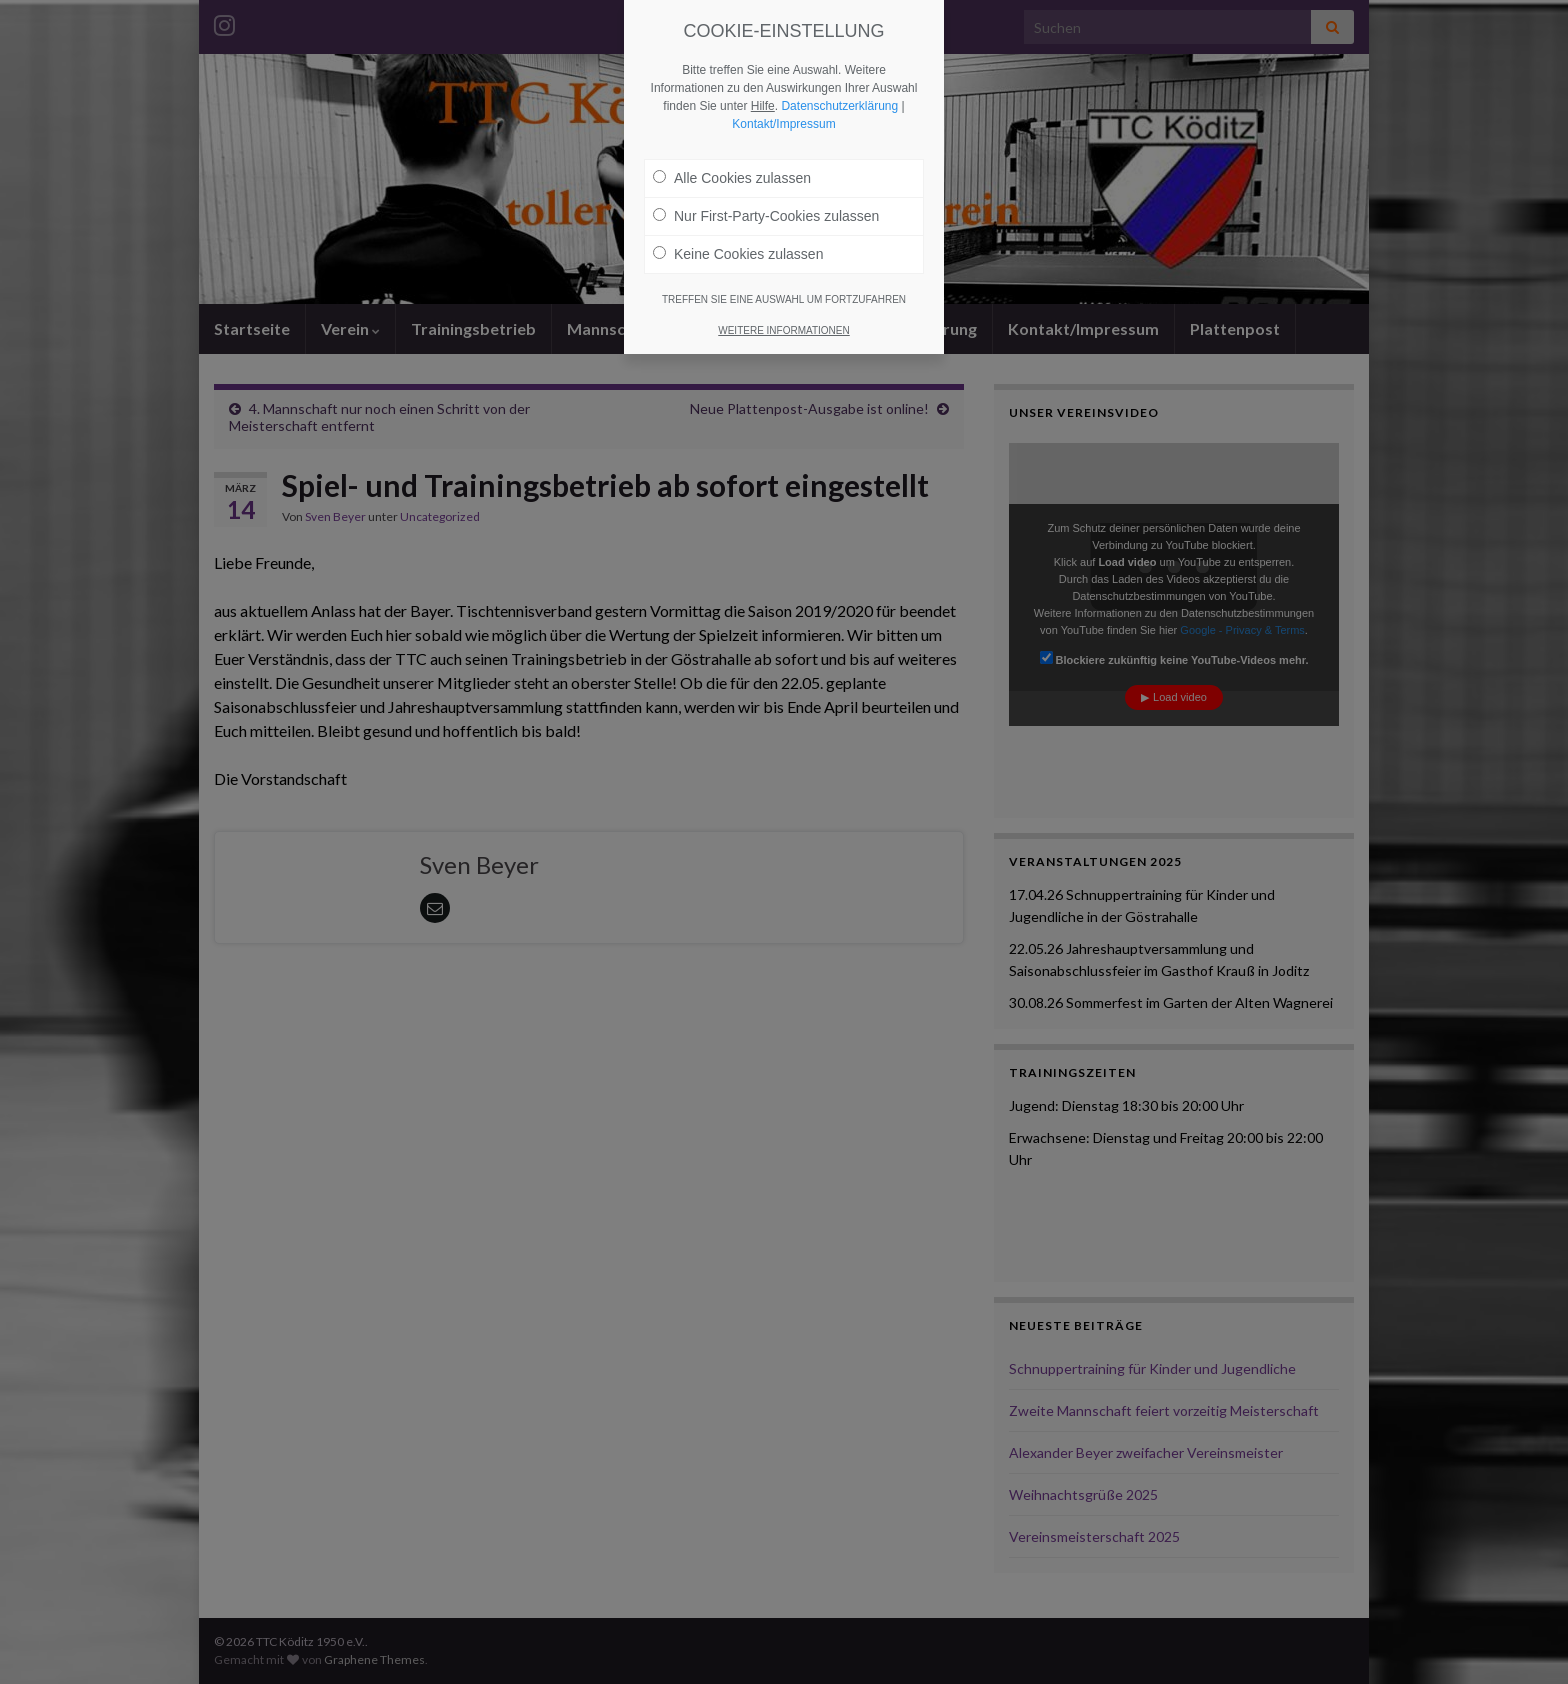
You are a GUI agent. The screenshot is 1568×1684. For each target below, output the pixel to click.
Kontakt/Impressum (783, 124)
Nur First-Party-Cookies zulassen (766, 216)
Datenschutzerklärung (839, 106)
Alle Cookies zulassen (732, 178)
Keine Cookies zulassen (738, 254)
